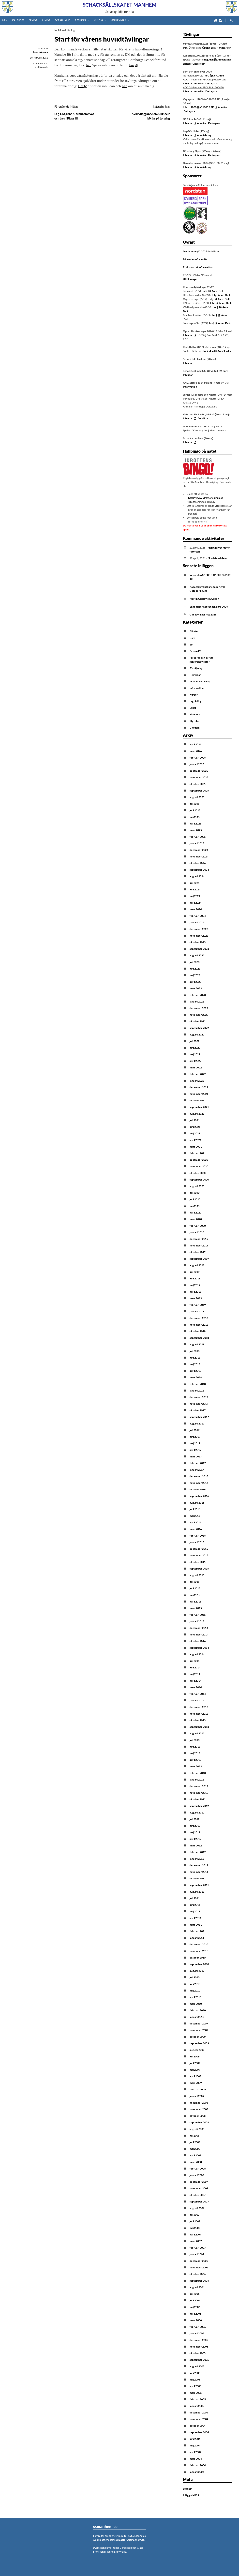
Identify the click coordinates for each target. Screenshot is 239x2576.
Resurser (80, 20)
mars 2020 (196, 1219)
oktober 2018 (198, 1331)
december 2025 (199, 770)
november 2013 (199, 1713)
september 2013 (199, 1726)
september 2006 (199, 2280)
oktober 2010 (198, 1957)
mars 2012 (196, 1845)
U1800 (192, 107)
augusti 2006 (197, 2287)
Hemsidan (195, 674)
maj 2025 (195, 816)
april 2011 (195, 1917)
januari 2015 (197, 1621)
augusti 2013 (197, 1733)
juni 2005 (195, 2372)
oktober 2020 (198, 1172)
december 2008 (199, 2102)
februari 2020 (198, 1225)
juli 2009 (194, 2056)
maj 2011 (195, 1911)
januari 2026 (197, 764)
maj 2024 (195, 896)
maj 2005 (195, 2379)
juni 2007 (195, 2221)
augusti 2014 (197, 1654)
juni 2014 (195, 1667)
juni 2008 (195, 2142)
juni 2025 (195, 810)
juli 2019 (194, 1271)
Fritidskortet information (197, 267)
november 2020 (199, 1166)
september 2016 (199, 1496)
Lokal (193, 707)
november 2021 (199, 1093)
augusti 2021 (197, 1113)
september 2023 (199, 948)
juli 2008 (194, 2135)
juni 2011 (195, 1904)
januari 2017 (197, 1469)
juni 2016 (195, 1509)
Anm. (221, 75)
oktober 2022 (198, 1021)
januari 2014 (197, 1700)
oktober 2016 (198, 1489)
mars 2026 (196, 750)
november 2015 (199, 1555)
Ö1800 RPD (207, 107)
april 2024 (195, 902)
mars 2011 (196, 1924)
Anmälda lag (224, 59)
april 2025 (195, 823)
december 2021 (199, 1087)
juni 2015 (195, 1588)
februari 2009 (198, 2089)
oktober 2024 (198, 863)
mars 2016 (196, 1528)
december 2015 (199, 1548)
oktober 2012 (198, 1799)
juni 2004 (195, 2438)
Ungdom (194, 727)
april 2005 (195, 2386)
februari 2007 (198, 2247)
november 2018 (199, 1324)
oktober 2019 (198, 1252)
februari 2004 (198, 2465)
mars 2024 (196, 909)
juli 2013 (194, 1739)
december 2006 (199, 2260)
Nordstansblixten (218, 558)
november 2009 (199, 2030)
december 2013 (199, 1706)
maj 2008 (195, 2148)
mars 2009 (196, 2082)
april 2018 (195, 1370)
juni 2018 (195, 1357)
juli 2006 (194, 2293)
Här (81, 86)
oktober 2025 (198, 783)
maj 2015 (195, 1594)
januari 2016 (197, 1542)
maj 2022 (195, 1054)
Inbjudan (208, 59)
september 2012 (199, 1805)
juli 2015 (194, 1581)
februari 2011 (198, 1931)
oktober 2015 (198, 1561)
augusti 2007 (197, 2208)
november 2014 (199, 1634)
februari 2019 (198, 1304)
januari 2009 (197, 2095)
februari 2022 (198, 1074)
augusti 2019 (197, 1265)
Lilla (213, 47)
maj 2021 (195, 1133)
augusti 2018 (197, 1344)
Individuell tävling (64, 30)
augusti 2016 (197, 1502)
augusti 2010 (197, 1970)
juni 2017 (195, 1436)
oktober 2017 (198, 1410)
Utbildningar (190, 279)
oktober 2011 (198, 1878)
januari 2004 (197, 2471)
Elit (191, 644)
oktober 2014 (198, 1641)
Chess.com (199, 63)
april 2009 (195, 2076)
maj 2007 (195, 2227)
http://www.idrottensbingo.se (205, 497)
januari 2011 (197, 1937)
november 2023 (199, 935)
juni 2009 (195, 2063)
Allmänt (194, 631)
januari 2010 (197, 2016)
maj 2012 (195, 1832)
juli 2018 (194, 1350)
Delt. (215, 75)
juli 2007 (194, 2214)
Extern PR (195, 651)
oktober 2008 (198, 2115)
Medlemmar (118, 20)
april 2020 (195, 1212)
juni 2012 (195, 1825)
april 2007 (195, 2234)
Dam (192, 637)
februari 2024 (198, 915)
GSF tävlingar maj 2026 (203, 614)
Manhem (195, 714)
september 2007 (199, 2201)
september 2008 (199, 2122)
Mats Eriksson (40, 51)
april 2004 (195, 2452)
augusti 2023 (197, 955)
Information (190, 386)
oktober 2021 (198, 1100)
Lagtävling (195, 701)
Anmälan (199, 83)
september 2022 (199, 1027)
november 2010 (199, 1950)
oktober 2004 (198, 2425)
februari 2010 (198, 2010)
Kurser (194, 694)
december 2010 (199, 1944)
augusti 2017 (197, 1423)
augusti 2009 (197, 2049)
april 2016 (195, 1522)
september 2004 (199, 2432)
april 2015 (195, 1601)
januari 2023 (197, 1001)
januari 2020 (197, 1232)
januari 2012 (197, 1858)
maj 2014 (195, 1674)
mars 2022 (196, 1067)
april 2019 (195, 1291)
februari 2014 (198, 1693)
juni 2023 (195, 968)
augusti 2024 (197, 876)
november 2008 (199, 2109)
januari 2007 (197, 2254)
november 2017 (199, 1403)
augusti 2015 (197, 1575)
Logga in (187, 2488)
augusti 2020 (197, 1186)
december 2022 (199, 1008)
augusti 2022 (197, 1034)
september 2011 (199, 1885)
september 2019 (199, 1258)
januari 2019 (197, 1311)
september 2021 (199, 1106)
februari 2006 (198, 2326)
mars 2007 (196, 2241)
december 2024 (199, 849)
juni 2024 (195, 889)
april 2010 (195, 1997)
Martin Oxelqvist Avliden (204, 598)
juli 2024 (194, 882)
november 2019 (199, 1245)
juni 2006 (195, 2300)
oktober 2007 (198, 2194)
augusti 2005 (197, 2366)
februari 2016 (198, 1535)
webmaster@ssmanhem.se (128, 2539)
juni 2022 (195, 1047)
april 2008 (195, 2155)
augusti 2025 (197, 797)
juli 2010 (194, 1977)
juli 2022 (194, 1041)
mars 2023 (196, 988)
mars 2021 (196, 1146)
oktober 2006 (198, 2274)
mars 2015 (196, 1608)
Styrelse (194, 720)
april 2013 (195, 1759)
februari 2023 (198, 994)
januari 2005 (197, 2405)
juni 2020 (195, 1199)
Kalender (18, 20)
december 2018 (199, 1317)
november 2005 (199, 2346)
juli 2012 (194, 1819)
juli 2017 (194, 1430)
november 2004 (199, 2419)
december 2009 (199, 2023)
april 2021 (195, 1139)
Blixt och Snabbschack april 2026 (209, 606)
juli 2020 (194, 1192)
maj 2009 (195, 2069)
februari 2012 (198, 1852)
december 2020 (199, 1159)
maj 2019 (195, 1285)
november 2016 (199, 1482)
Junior (46, 20)
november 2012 (199, 1792)
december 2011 (199, 1865)
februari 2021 (198, 1153)
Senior (33, 20)
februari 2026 (198, 757)
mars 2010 (196, 2003)
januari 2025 (197, 843)
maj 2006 (195, 2306)
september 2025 (199, 790)
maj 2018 (195, 1364)
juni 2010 (195, 1983)
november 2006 (199, 2267)
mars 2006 (196, 2320)
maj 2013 (195, 1753)
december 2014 (199, 1627)
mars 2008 (196, 2161)
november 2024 (199, 856)
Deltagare (211, 83)
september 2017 (199, 1416)
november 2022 (199, 1014)
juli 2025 (194, 803)
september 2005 (199, 2359)
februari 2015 (198, 1614)
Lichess (187, 63)
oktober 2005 (198, 2353)
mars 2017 (196, 1456)
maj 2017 (195, 1443)
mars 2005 (196, 2392)
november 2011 (199, 1871)
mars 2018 (196, 1377)
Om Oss (98, 20)
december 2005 (199, 2339)
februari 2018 (198, 1383)
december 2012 (199, 1786)
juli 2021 (194, 1120)
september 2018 (199, 1337)
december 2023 (199, 928)
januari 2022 (197, 1080)
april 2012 (195, 1838)
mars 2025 (196, 830)
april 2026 (195, 744)
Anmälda (202, 418)
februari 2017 (198, 1463)
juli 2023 (194, 961)
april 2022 (195, 1060)
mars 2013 (196, 1766)
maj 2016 (195, 1515)
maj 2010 (195, 1990)
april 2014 (195, 1680)
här (88, 65)
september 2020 (199, 1179)
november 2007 (199, 2188)
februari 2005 (198, 2399)
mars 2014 (196, 1687)
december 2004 (199, 2412)
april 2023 (195, 981)
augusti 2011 (197, 1891)
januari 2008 (197, 2175)
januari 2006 (197, 2333)
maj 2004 (195, 2445)
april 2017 (195, 1449)
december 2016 (199, 1476)
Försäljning (62, 20)
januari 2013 (197, 1779)
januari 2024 (197, 922)
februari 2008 (198, 2168)
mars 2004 (196, 2458)
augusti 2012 (197, 1812)
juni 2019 (195, 1278)
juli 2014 (194, 1660)
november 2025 (199, 777)
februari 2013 (198, 1772)
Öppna (206, 47)
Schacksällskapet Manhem (119, 5)
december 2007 (199, 2181)
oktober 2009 (198, 2036)
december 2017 (199, 1397)
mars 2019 (196, 1298)
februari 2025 (198, 836)
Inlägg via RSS (191, 2495)
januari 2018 (197, 1390)
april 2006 (195, 2313)
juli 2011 (194, 1898)
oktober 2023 (198, 942)
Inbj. (185, 47)
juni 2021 (195, 1126)
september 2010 (199, 1964)
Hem (5, 20)
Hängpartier (224, 47)
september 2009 (199, 2043)
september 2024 (199, 869)
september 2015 (199, 1568)
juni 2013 (195, 1746)
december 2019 (199, 1238)
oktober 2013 (198, 1720)
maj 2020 (195, 1205)
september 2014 (199, 1647)
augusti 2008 (197, 2128)
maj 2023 (195, 975)
